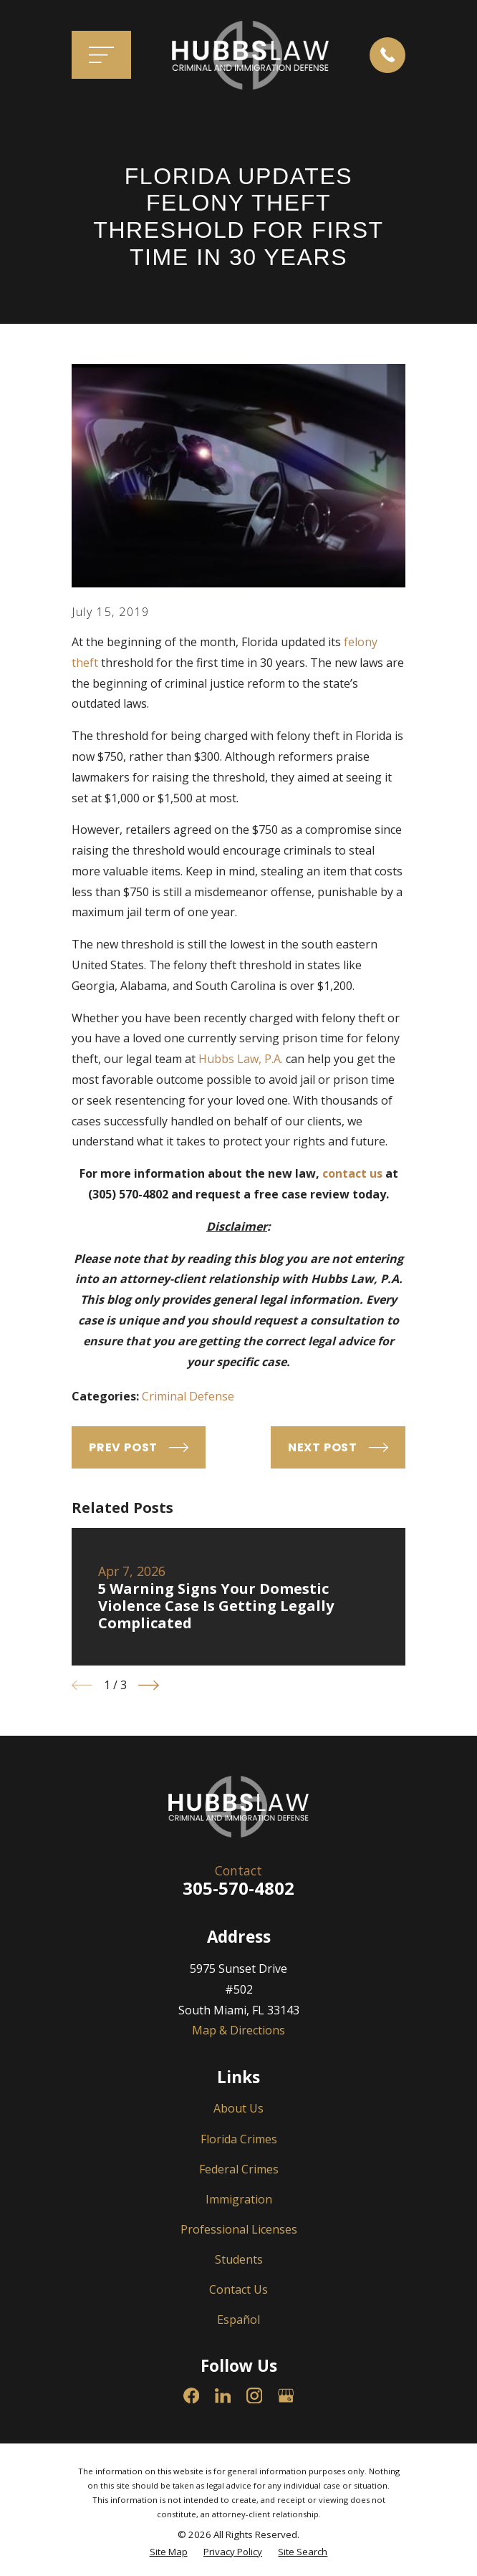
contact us (352, 1173)
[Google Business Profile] (286, 2395)
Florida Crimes (239, 2139)
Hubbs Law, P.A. (240, 1059)
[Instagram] (254, 2395)
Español (238, 2319)
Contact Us (238, 2289)
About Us (238, 2108)
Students (239, 2259)
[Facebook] (191, 2395)
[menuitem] (169, 2552)
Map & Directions (238, 2030)
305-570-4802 (238, 1888)
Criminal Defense (188, 1396)
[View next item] (148, 1685)
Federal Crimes (239, 2169)
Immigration (239, 2199)
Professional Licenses (238, 2229)
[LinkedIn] (223, 2395)
